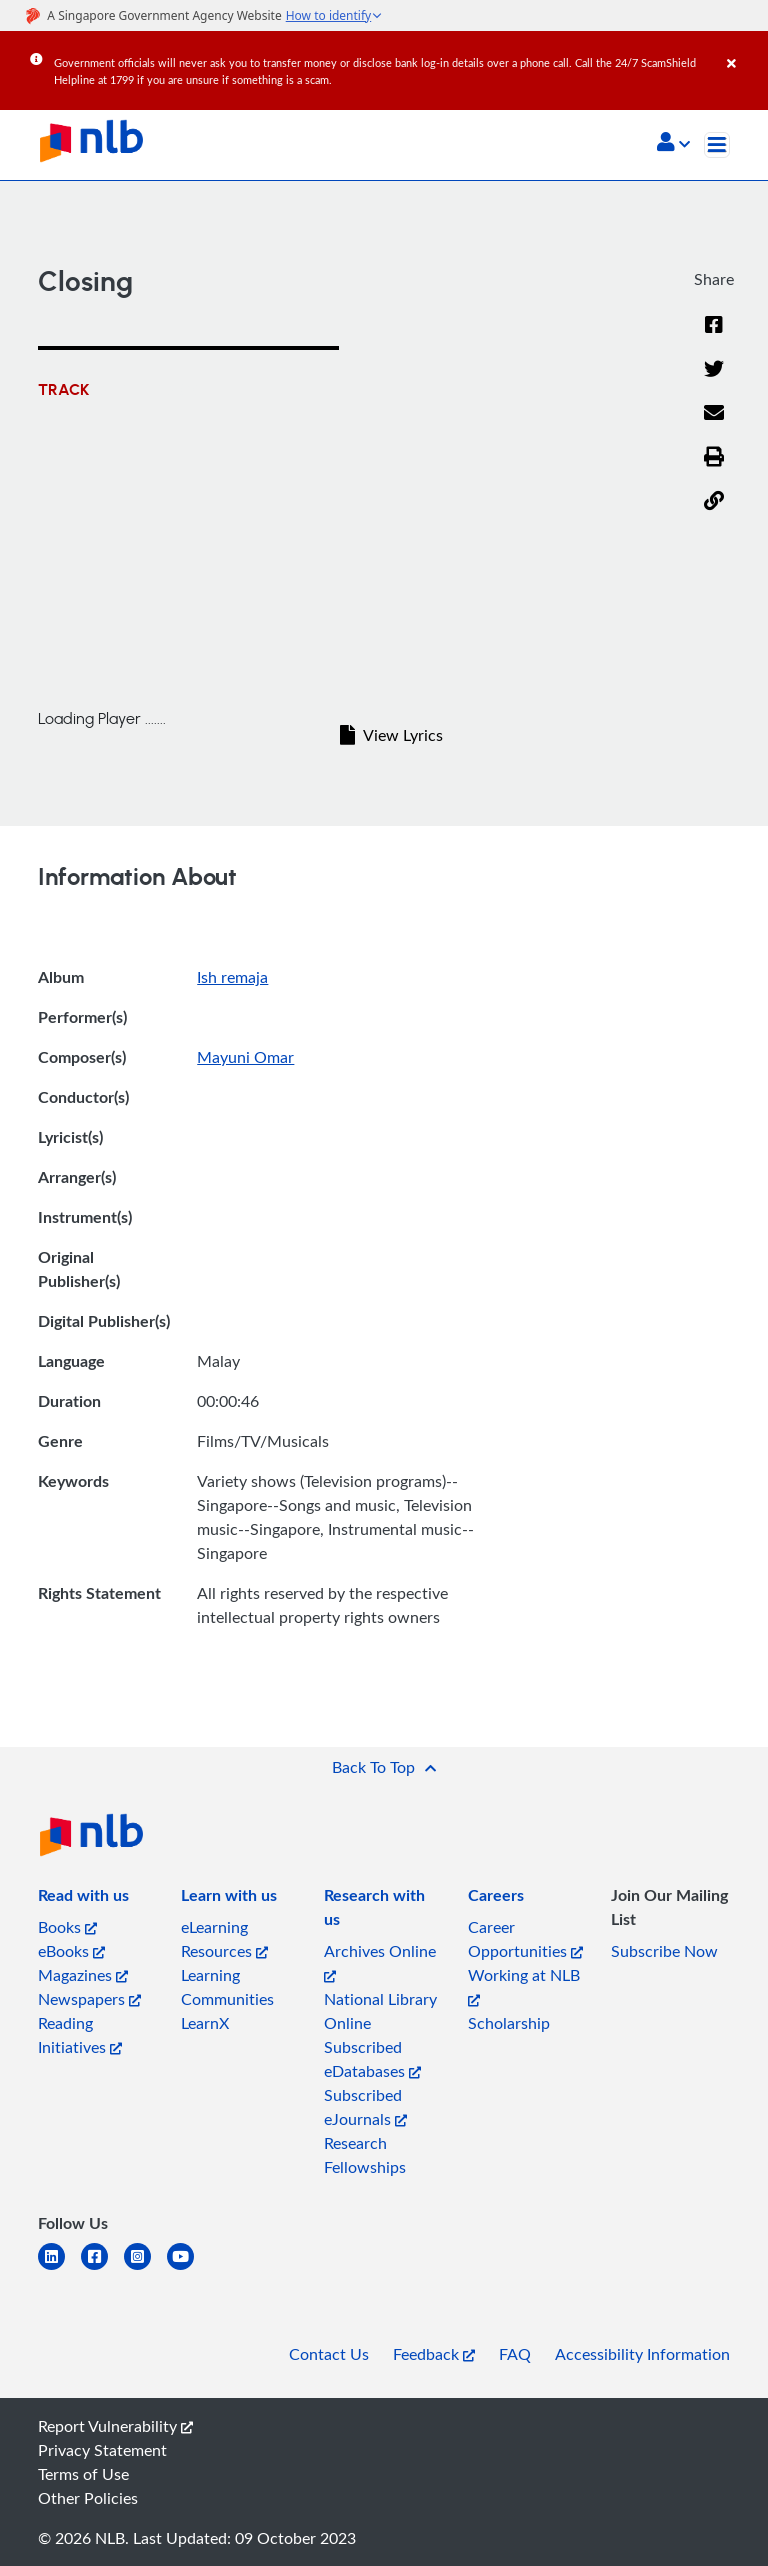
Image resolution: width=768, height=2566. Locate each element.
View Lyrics (391, 735)
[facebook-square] (102, 2268)
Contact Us (329, 2354)
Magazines (83, 1975)
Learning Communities (227, 1987)
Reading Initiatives (80, 2035)
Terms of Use (83, 2474)
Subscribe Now (664, 1951)
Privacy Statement (102, 2450)
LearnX (205, 2023)
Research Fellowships (365, 2155)
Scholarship (509, 2023)
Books (67, 1927)
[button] (673, 144)
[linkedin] (59, 2268)
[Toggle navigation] (717, 145)
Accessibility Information (642, 2354)
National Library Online (380, 2011)
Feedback (434, 2354)
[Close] (744, 49)
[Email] (714, 425)
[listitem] (83, 1899)
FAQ (515, 2354)
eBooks (71, 1951)
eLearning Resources (224, 1939)
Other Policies (88, 2498)
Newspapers (89, 1999)
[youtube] (188, 2268)
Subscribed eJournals (365, 2107)
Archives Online (380, 1961)
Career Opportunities (525, 1939)
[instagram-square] (145, 2268)
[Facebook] (714, 337)
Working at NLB (524, 1985)
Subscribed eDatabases (372, 2059)
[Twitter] (714, 381)
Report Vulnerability (115, 2426)
